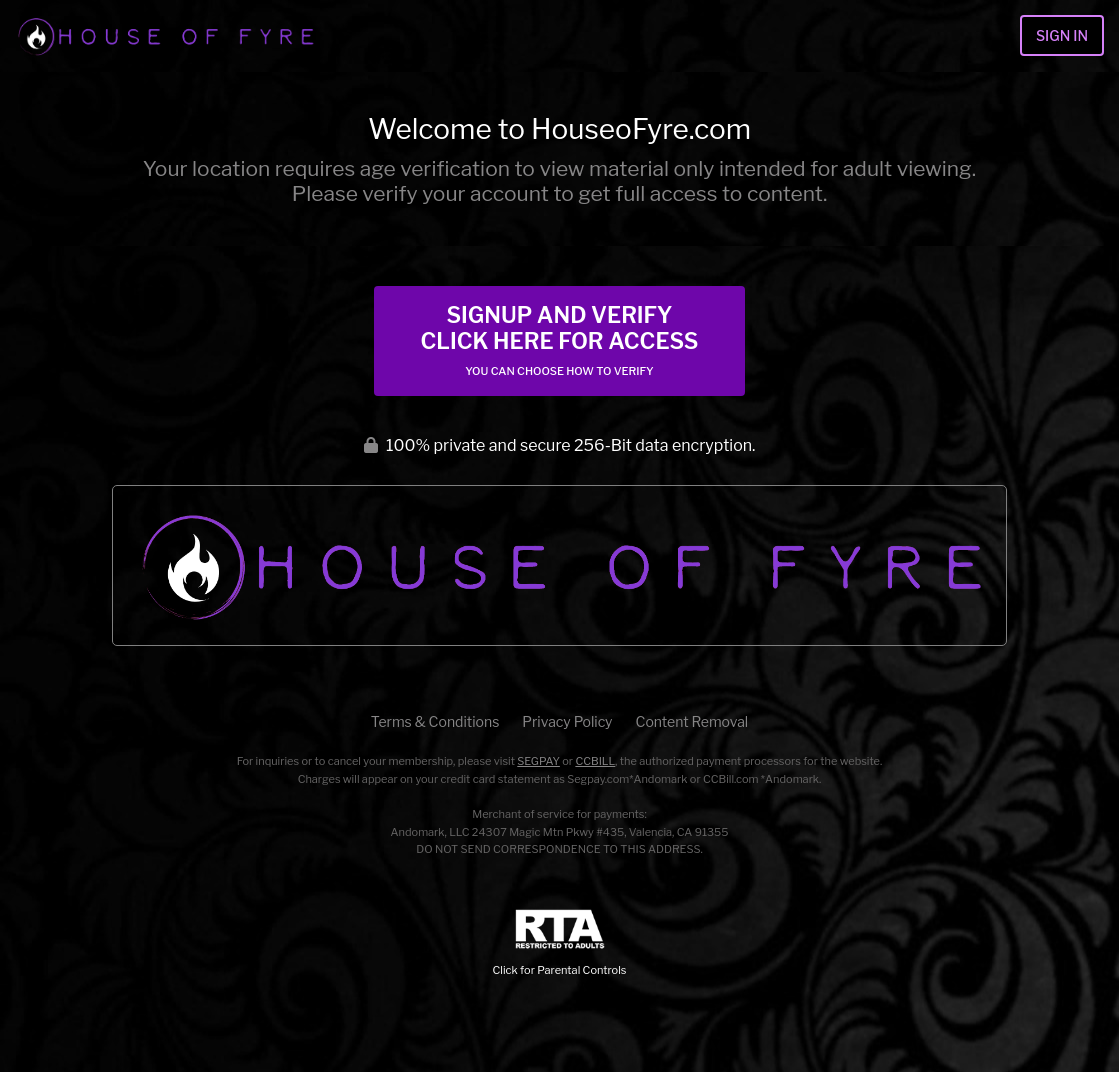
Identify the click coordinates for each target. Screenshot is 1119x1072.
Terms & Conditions (435, 721)
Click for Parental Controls (560, 943)
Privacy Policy (567, 721)
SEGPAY (538, 761)
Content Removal (692, 721)
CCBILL (595, 761)
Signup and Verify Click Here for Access (559, 340)
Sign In (1062, 35)
